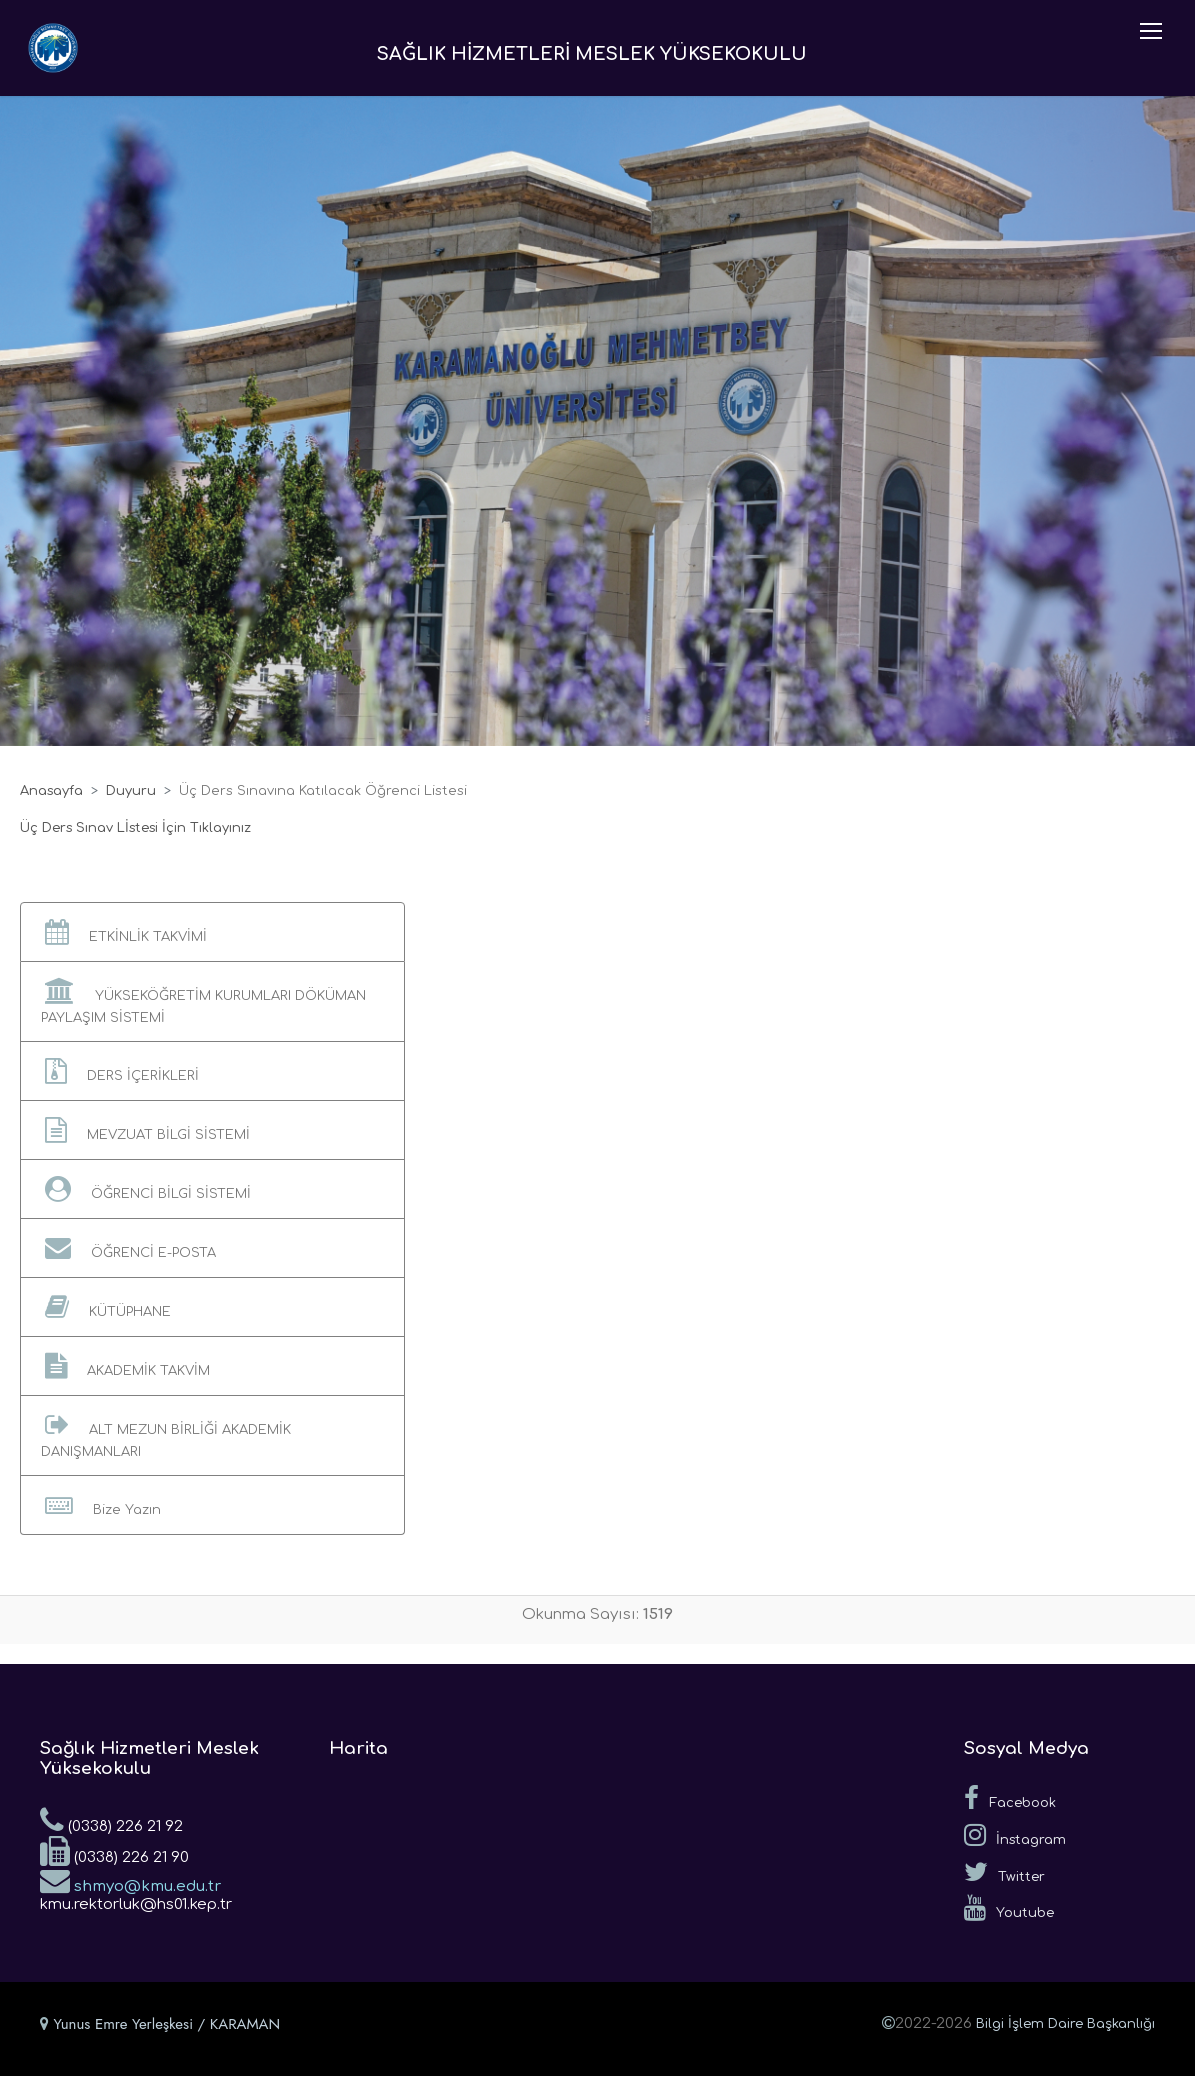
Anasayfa (51, 791)
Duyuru (131, 791)
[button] (212, 932)
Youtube (1009, 1908)
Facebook (1010, 1798)
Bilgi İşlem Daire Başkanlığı (1065, 2024)
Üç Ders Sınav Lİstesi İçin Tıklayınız (135, 828)
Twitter (1004, 1872)
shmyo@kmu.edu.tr (130, 1880)
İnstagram (1015, 1835)
